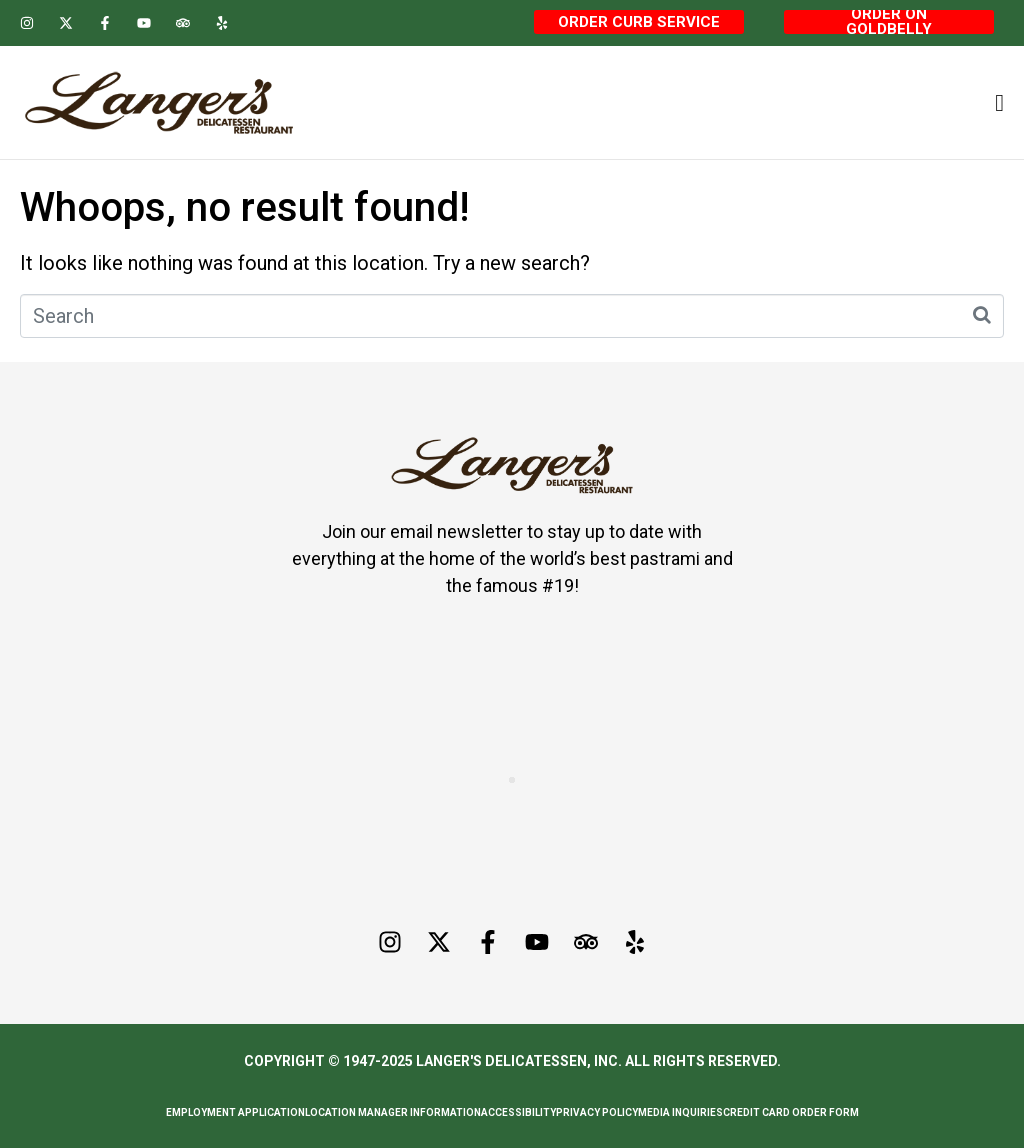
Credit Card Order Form (791, 1112)
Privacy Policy (597, 1112)
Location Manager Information (393, 1112)
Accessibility (518, 1112)
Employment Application (235, 1112)
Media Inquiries (680, 1112)
